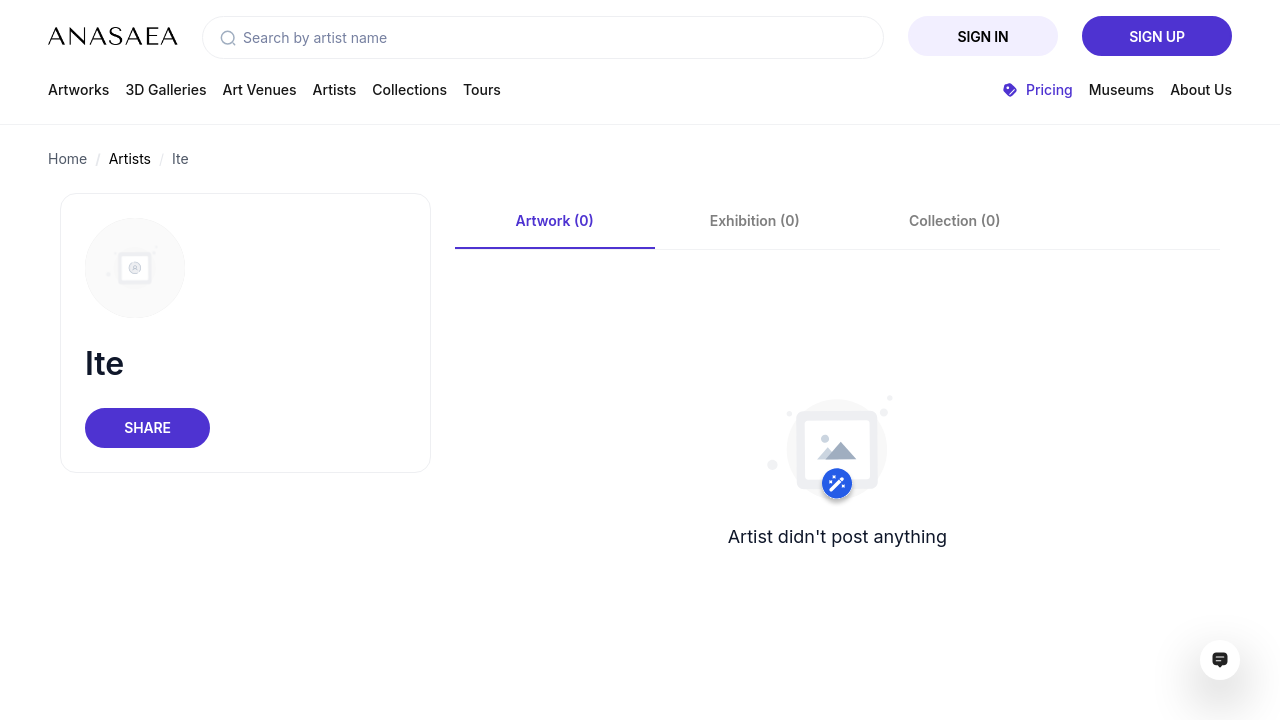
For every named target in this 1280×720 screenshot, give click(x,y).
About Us (1201, 89)
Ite (180, 158)
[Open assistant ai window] (1220, 660)
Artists (335, 89)
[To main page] (113, 36)
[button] (228, 38)
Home (67, 158)
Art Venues (260, 89)
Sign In (983, 36)
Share (147, 427)
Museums (1121, 89)
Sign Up (1157, 36)
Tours (482, 89)
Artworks (78, 89)
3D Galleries (165, 89)
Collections (409, 89)
